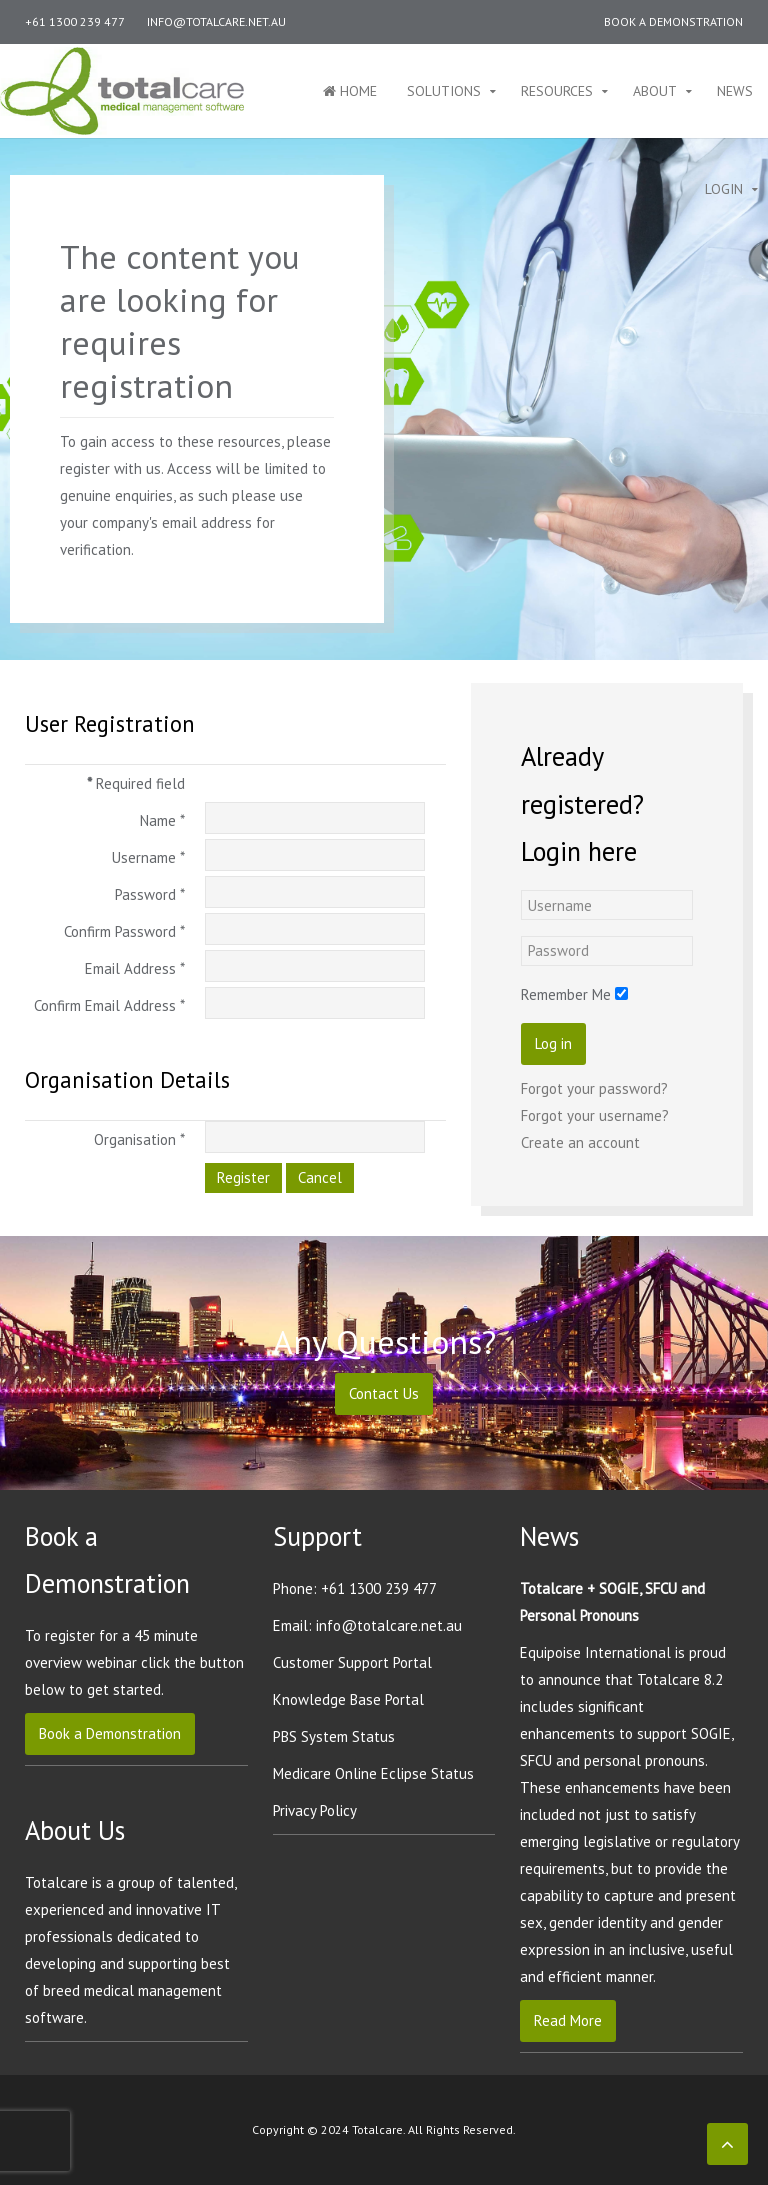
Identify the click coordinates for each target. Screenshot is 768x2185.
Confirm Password (124, 931)
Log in (553, 1110)
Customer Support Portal (352, 1662)
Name (162, 820)
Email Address (135, 968)
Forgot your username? (595, 1182)
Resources (557, 91)
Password (150, 894)
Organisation (139, 1139)
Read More (568, 2020)
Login (724, 189)
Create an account (580, 1209)
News (735, 91)
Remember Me (566, 1061)
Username (148, 857)
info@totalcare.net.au (216, 21)
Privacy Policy (315, 1810)
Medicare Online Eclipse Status (373, 1773)
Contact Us (384, 1393)
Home (350, 91)
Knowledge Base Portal (348, 1699)
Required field (136, 783)
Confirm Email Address (109, 1005)
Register (243, 1177)
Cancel (320, 1177)
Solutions (444, 91)
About (655, 91)
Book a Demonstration (673, 21)
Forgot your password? (594, 1155)
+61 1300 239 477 (74, 21)
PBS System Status (334, 1736)
